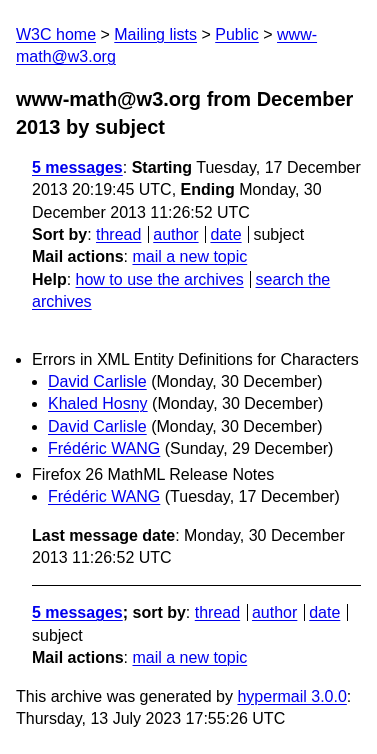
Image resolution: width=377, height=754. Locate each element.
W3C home (56, 34)
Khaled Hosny (98, 403)
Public (237, 34)
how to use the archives (160, 279)
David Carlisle (97, 381)
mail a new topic (189, 256)
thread (118, 234)
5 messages (77, 167)
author (175, 234)
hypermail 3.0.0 (291, 696)
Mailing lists (155, 34)
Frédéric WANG (104, 448)
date (225, 234)
